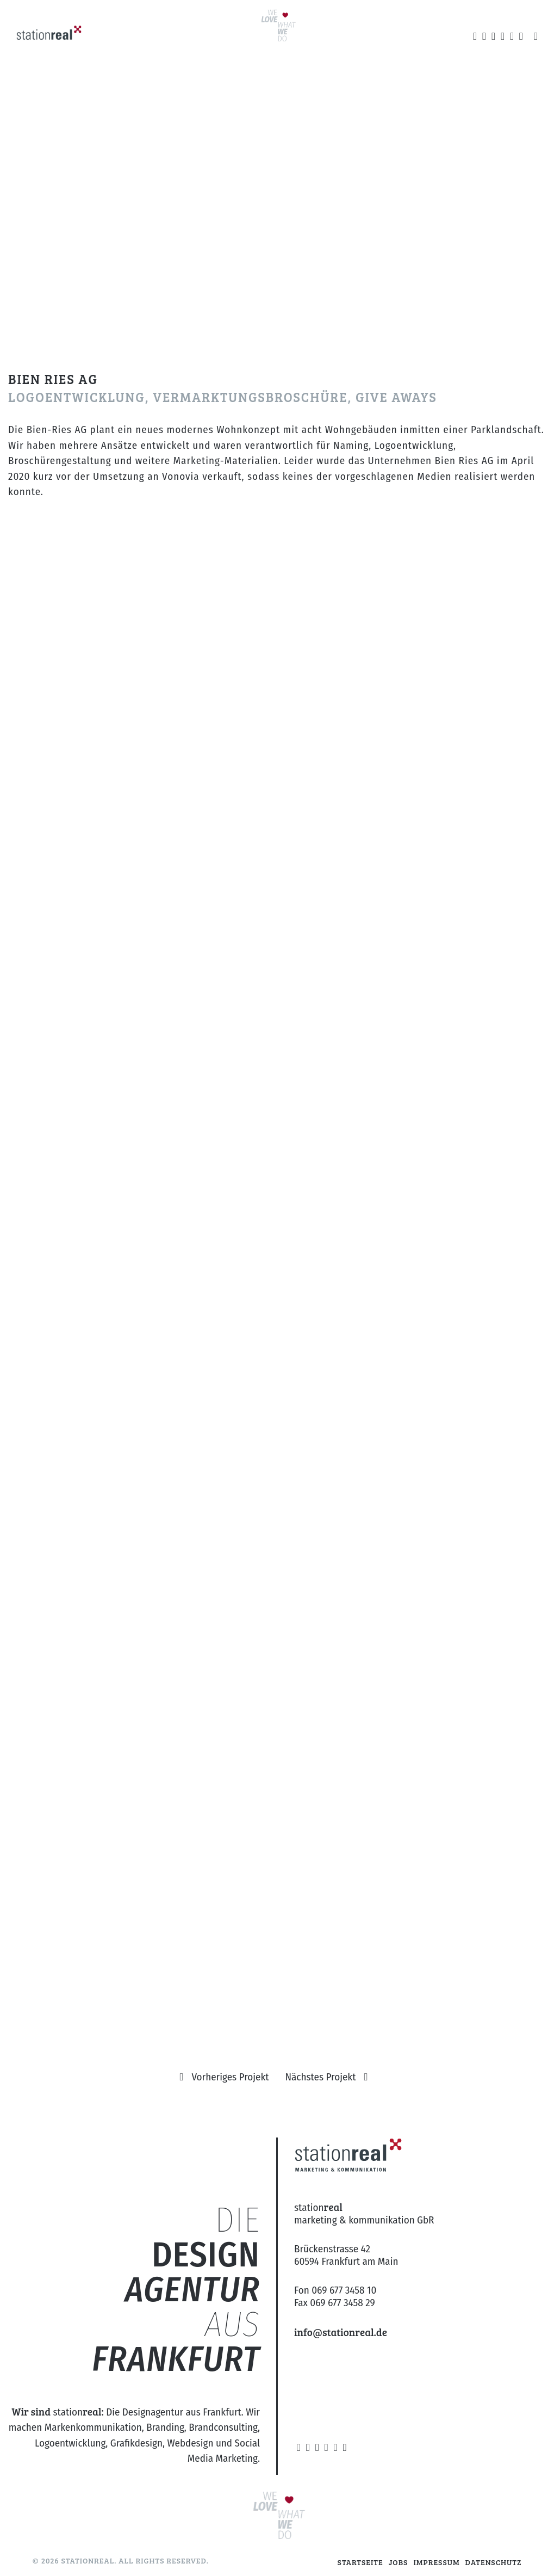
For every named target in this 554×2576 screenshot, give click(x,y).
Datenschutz (493, 2562)
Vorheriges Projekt (230, 2077)
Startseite (360, 2562)
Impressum (436, 2562)
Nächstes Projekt (320, 2077)
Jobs (398, 2562)
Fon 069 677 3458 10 (335, 2290)
